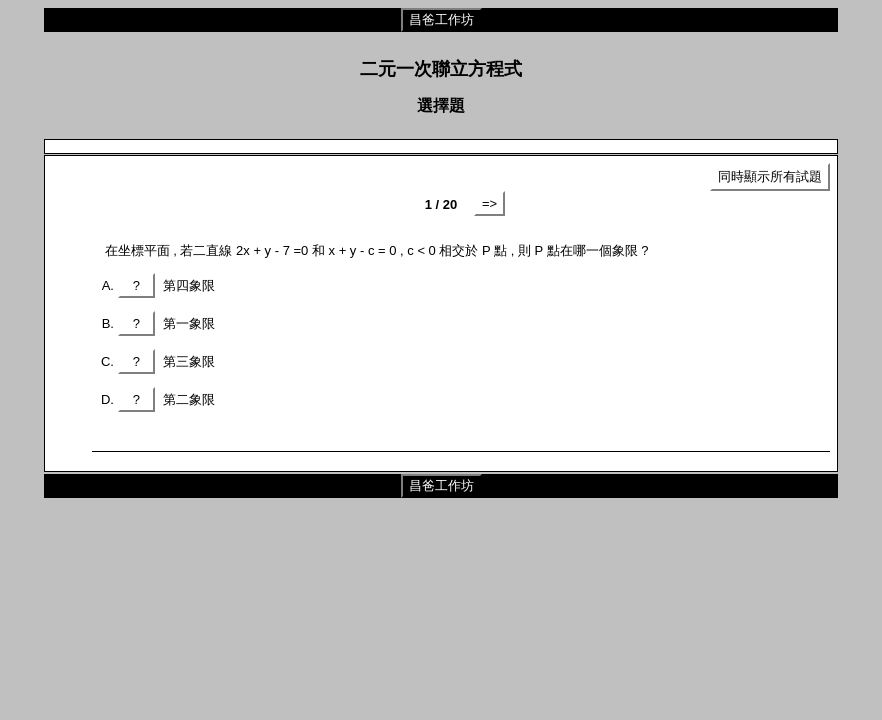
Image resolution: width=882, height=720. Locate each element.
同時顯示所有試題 (770, 176)
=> (489, 203)
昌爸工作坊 (441, 19)
